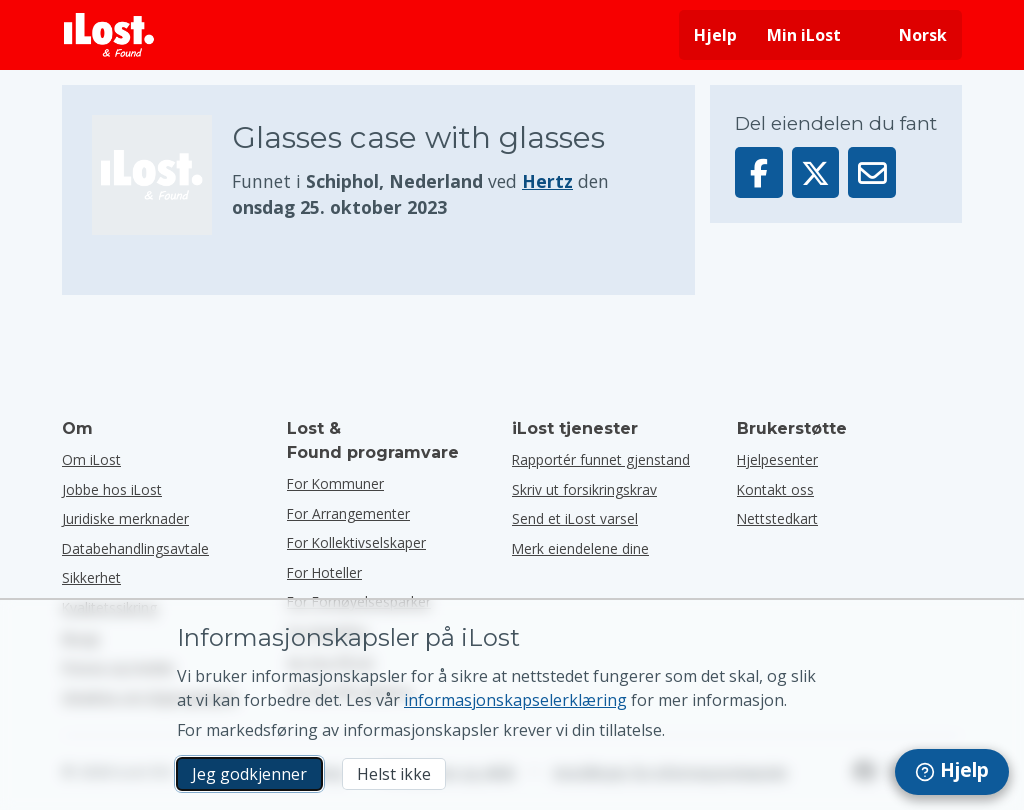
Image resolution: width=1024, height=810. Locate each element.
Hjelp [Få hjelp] (715, 35)
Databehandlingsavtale (135, 548)
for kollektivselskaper (356, 542)
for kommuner (335, 483)
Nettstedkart (777, 518)
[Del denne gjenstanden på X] (816, 172)
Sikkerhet (91, 577)
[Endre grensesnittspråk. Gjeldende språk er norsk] (909, 35)
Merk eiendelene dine (580, 548)
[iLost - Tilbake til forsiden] (109, 35)
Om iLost (91, 459)
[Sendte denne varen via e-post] (872, 172)
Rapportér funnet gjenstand (601, 459)
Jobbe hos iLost (112, 489)
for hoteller (324, 572)
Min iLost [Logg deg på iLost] (804, 35)
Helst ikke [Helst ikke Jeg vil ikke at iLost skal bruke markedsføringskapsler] (394, 774)
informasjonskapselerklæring (515, 700)
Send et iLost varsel (575, 518)
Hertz (547, 181)
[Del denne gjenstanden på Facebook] (759, 172)
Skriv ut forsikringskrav (584, 489)
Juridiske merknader (125, 518)
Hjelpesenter (777, 459)
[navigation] (952, 772)
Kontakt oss (775, 489)
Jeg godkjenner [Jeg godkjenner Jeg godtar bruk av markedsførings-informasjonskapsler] (249, 774)
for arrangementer (348, 513)
